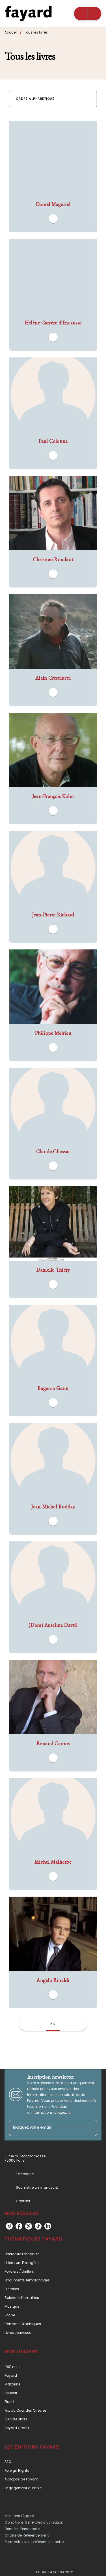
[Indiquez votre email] (46, 2128)
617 (53, 2024)
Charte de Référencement (27, 2535)
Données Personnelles (23, 2528)
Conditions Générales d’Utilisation (34, 2522)
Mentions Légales (19, 2515)
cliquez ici (63, 2112)
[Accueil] (28, 13)
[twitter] (28, 2226)
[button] (38, 99)
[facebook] (19, 2226)
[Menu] (87, 13)
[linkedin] (48, 2226)
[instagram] (9, 2226)
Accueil (11, 32)
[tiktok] (38, 2226)
